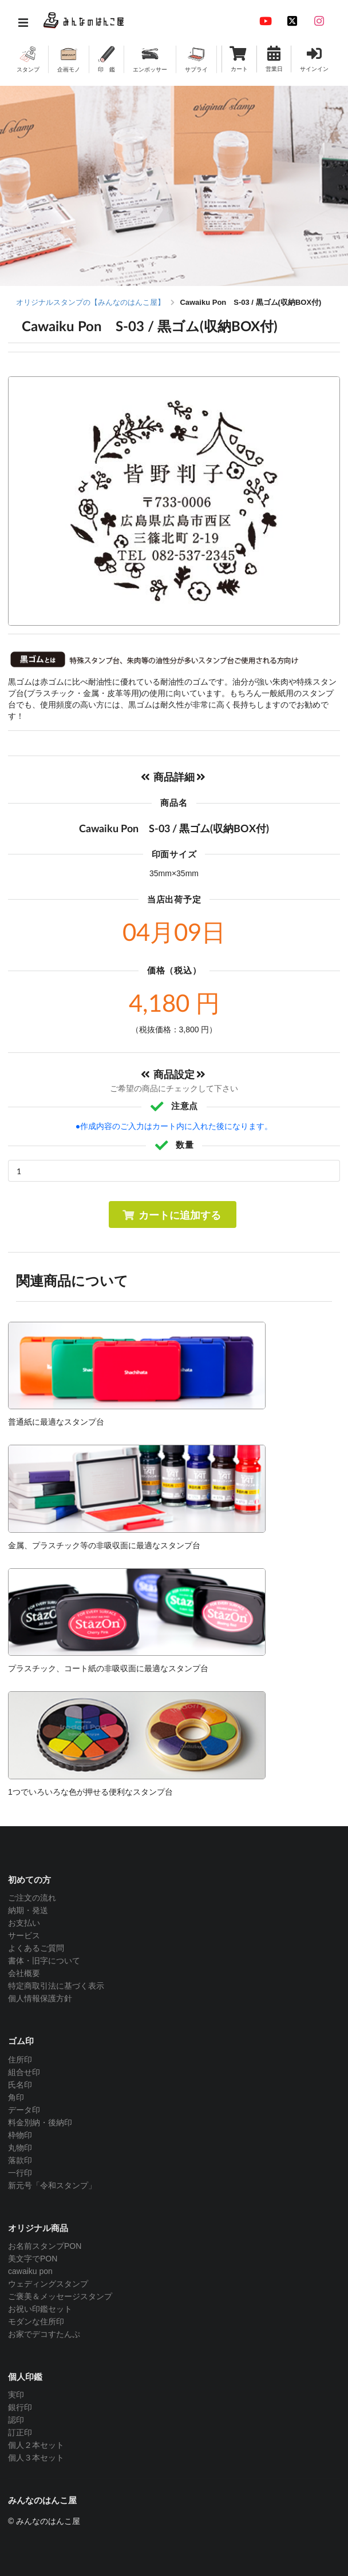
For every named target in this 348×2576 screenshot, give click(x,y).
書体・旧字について (44, 1960)
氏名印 (20, 2084)
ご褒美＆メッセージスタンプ (60, 2296)
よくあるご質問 (36, 1948)
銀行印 (20, 2407)
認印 (16, 2419)
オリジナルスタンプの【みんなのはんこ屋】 (90, 302)
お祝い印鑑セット (40, 2308)
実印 (16, 2394)
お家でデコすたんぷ (44, 2334)
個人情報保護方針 (40, 1998)
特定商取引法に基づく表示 (56, 1985)
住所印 (20, 2059)
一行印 (20, 2172)
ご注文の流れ (32, 1897)
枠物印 (20, 2135)
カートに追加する (171, 1215)
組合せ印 (24, 2072)
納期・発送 (28, 1910)
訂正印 (20, 2432)
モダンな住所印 (36, 2321)
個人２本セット (36, 2445)
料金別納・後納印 (40, 2122)
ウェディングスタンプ (48, 2283)
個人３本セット (36, 2457)
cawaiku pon (30, 2271)
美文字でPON (32, 2258)
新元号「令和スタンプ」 (52, 2185)
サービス (24, 1935)
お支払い (24, 1922)
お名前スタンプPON (44, 2246)
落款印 (20, 2160)
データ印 (24, 2109)
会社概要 (24, 1973)
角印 (16, 2097)
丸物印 (20, 2147)
